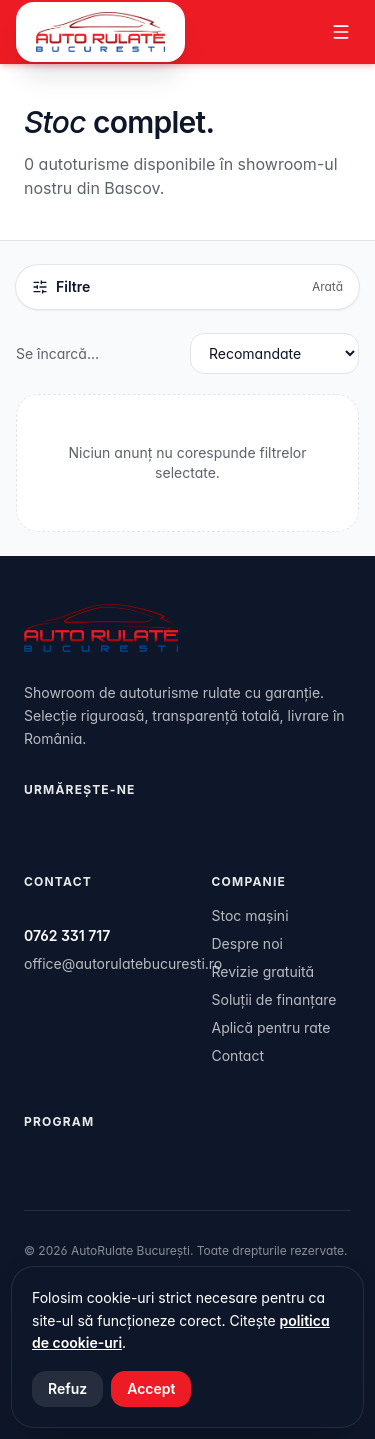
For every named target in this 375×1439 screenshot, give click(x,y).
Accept (151, 1388)
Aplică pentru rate (271, 1027)
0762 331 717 (67, 935)
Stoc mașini (250, 915)
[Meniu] (341, 32)
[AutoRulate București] (100, 32)
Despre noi (247, 943)
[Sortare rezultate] (274, 353)
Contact (238, 1055)
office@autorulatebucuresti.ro (123, 963)
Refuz (67, 1388)
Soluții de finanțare (274, 999)
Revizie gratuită (263, 971)
